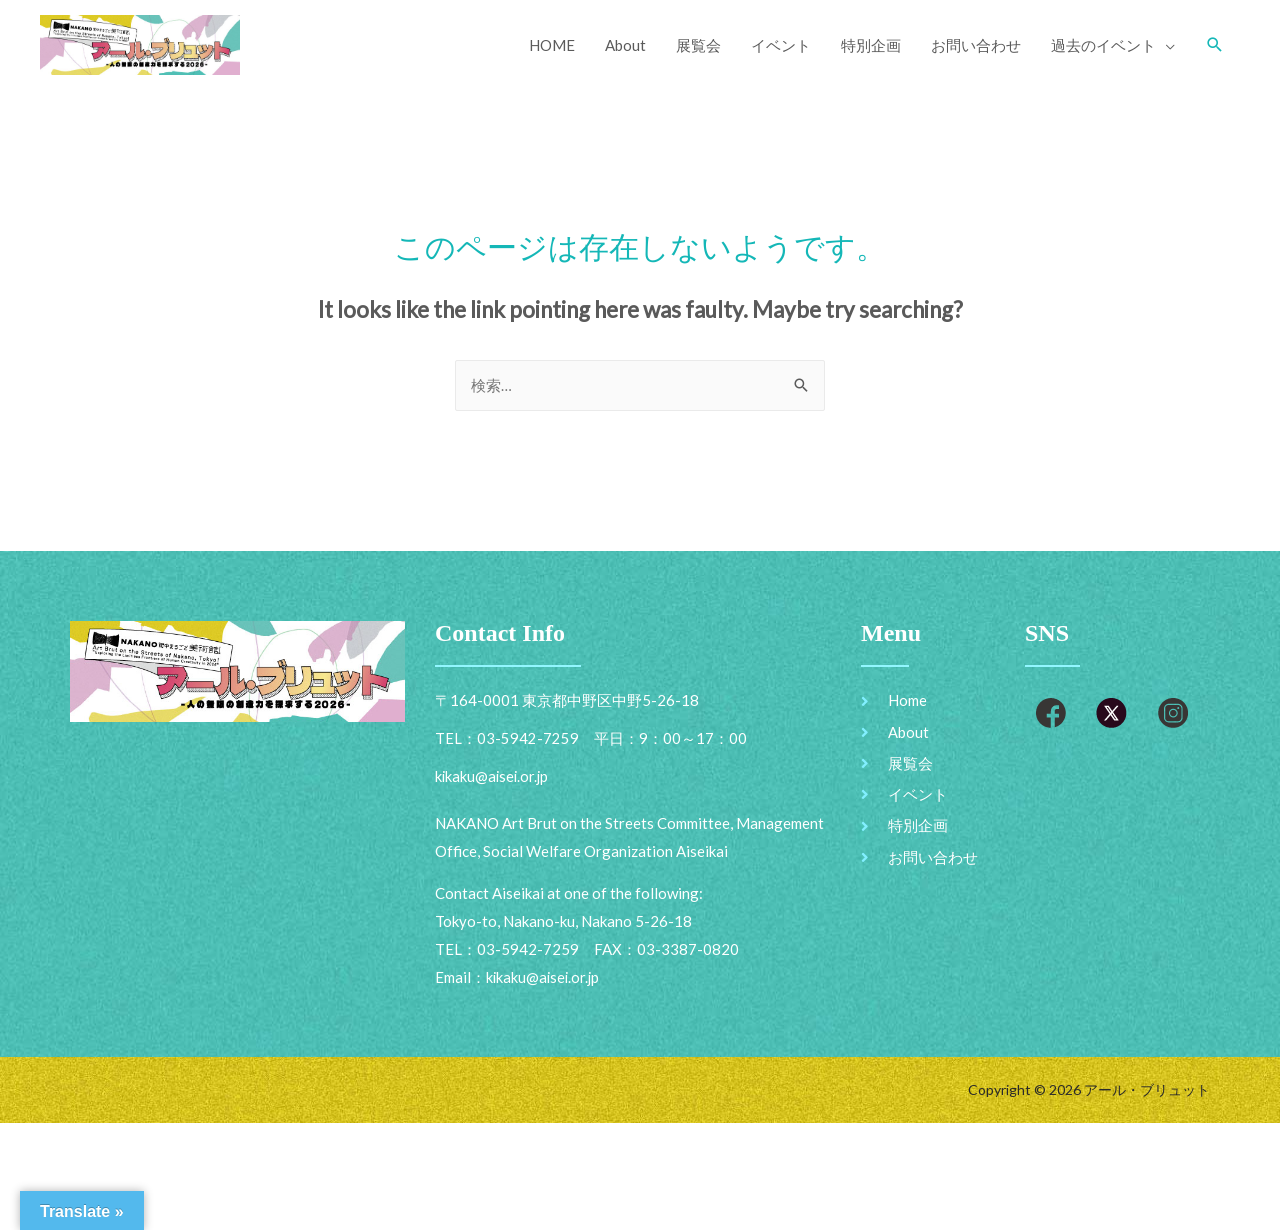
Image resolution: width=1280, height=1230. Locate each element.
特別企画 (871, 45)
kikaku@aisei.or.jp (544, 979)
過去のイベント (1103, 45)
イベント (781, 45)
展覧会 (698, 45)
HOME (552, 45)
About (625, 45)
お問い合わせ (976, 45)
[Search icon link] (1215, 45)
